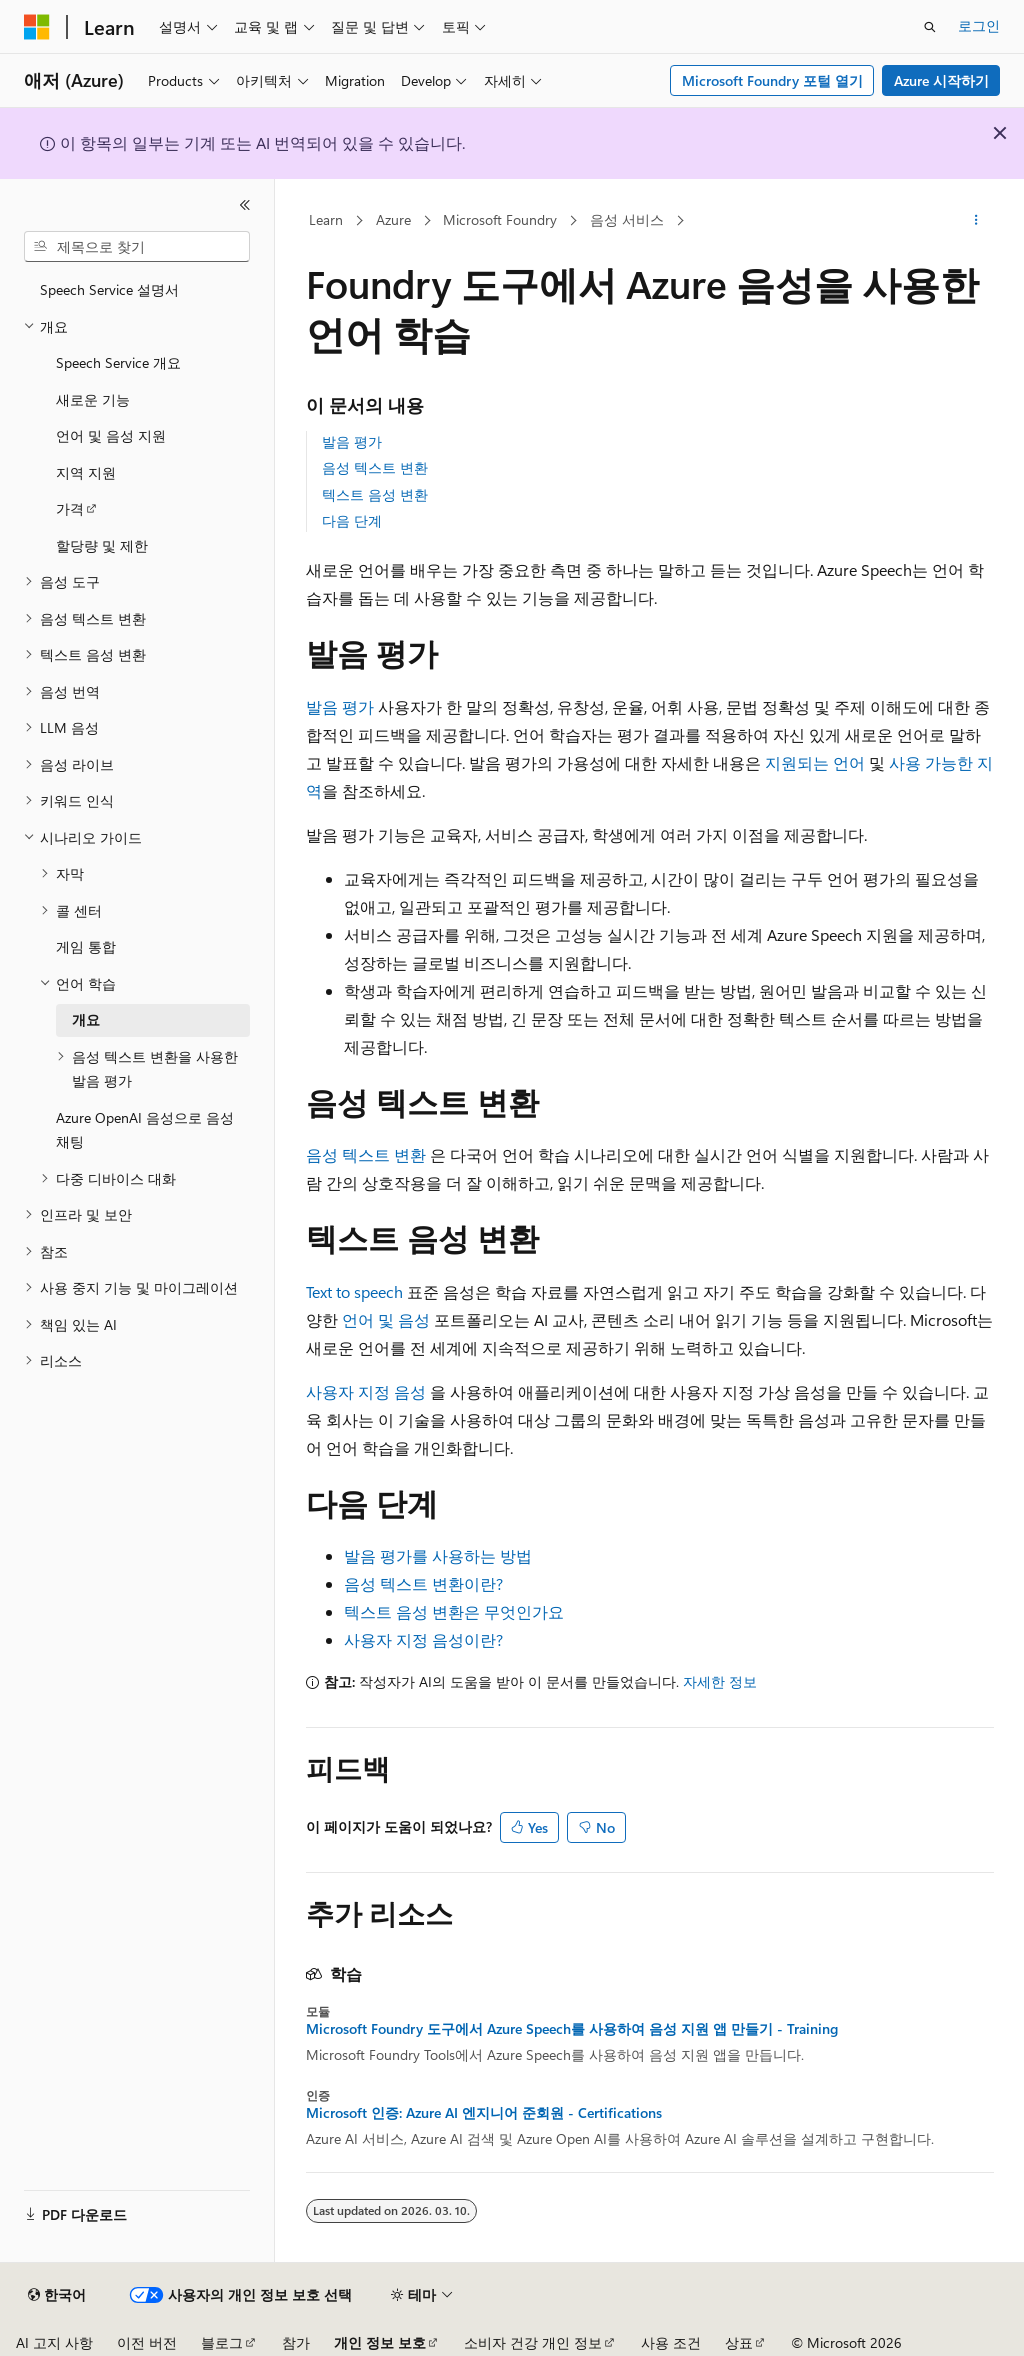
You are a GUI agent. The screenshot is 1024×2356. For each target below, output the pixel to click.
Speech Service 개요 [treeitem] (118, 362)
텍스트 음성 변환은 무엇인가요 (454, 1611)
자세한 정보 (720, 1681)
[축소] (245, 205)
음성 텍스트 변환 (375, 467)
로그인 (979, 25)
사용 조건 (671, 2342)
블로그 (222, 2342)
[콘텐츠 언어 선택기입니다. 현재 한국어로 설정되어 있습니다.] (57, 2295)
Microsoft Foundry (500, 219)
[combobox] (137, 247)
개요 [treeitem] (86, 1019)
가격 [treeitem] (70, 508)
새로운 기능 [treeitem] (93, 399)
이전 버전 (147, 2342)
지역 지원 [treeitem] (86, 472)
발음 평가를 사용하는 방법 (438, 1555)
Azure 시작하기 (941, 80)
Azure (393, 219)
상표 (739, 2342)
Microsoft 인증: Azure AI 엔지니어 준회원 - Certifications (484, 2113)
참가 (296, 2342)
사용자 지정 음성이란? (423, 1639)
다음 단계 (352, 520)
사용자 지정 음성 (366, 1391)
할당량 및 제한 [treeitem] (102, 545)
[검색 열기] (930, 27)
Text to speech (354, 1291)
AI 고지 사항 (54, 2342)
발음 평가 (352, 441)
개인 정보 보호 (380, 2342)
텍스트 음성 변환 (375, 494)
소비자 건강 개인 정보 (533, 2342)
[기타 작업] (975, 221)
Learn (326, 219)
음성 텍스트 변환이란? (423, 1583)
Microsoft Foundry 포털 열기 (772, 80)
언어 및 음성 (386, 1319)
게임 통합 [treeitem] (86, 946)
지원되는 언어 (815, 762)
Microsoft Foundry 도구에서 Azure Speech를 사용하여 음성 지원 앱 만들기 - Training (572, 2029)
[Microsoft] (37, 27)
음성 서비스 (627, 219)
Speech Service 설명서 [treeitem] (109, 289)
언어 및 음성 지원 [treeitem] (111, 435)
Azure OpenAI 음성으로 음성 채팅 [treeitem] (145, 1130)
